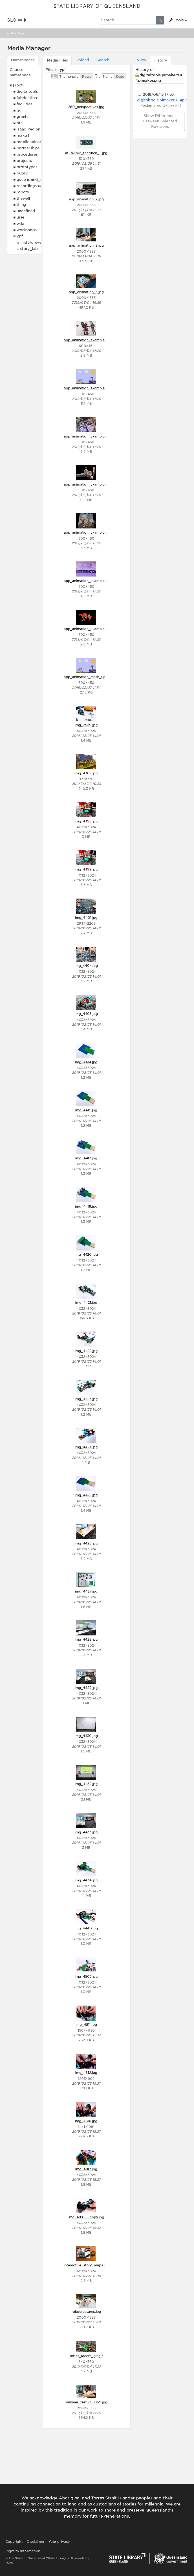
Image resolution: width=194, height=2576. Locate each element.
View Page (17, 33)
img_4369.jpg (86, 773)
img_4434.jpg (86, 1880)
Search (103, 60)
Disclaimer (35, 2541)
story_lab (29, 249)
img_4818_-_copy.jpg (86, 2217)
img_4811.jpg (86, 2024)
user (20, 217)
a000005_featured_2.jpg (86, 153)
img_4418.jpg (86, 1206)
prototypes (27, 167)
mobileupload (29, 142)
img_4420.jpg (86, 1254)
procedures (27, 154)
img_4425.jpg (86, 1495)
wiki (20, 223)
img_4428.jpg (86, 1639)
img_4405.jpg (86, 1014)
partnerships (28, 148)
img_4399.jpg (86, 869)
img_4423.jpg (86, 1399)
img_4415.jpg (86, 1110)
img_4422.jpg (86, 1351)
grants (22, 117)
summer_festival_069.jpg (86, 2402)
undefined (26, 211)
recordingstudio (31, 186)
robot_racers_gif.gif (86, 2356)
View (141, 60)
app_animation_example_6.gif (89, 581)
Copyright (14, 2541)
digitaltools (27, 91)
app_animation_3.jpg (86, 245)
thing (21, 205)
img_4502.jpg (86, 1976)
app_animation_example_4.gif (89, 484)
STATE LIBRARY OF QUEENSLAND (97, 6)
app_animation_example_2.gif (89, 388)
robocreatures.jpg (86, 2311)
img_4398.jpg (86, 821)
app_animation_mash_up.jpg (88, 677)
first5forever (31, 242)
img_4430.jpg (86, 1736)
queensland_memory (36, 179)
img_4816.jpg (86, 2121)
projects (24, 161)
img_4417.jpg (86, 1158)
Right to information (22, 2551)
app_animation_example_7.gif (89, 629)
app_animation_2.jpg (86, 199)
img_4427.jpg (86, 1591)
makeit (23, 135)
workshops (27, 230)
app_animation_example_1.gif (88, 340)
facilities (24, 104)
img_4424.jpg (86, 1447)
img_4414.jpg (86, 1062)
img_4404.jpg (86, 966)
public (22, 173)
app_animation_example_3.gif (89, 436)
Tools (176, 20)
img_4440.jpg (86, 1928)
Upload (82, 60)
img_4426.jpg (86, 1543)
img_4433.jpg (86, 1832)
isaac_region (28, 129)
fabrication (27, 98)
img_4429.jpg (86, 1688)
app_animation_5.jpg (86, 292)
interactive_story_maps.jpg (86, 2265)
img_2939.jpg (86, 725)
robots (23, 192)
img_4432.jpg (86, 1784)
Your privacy (59, 2541)
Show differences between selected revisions (160, 121)
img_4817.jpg (86, 2169)
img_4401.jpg (86, 917)
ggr (20, 110)
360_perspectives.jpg (86, 107)
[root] (18, 85)
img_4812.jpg (86, 2072)
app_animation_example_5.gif (89, 532)
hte (20, 123)
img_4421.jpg (86, 1302)
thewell (23, 198)
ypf (20, 236)
